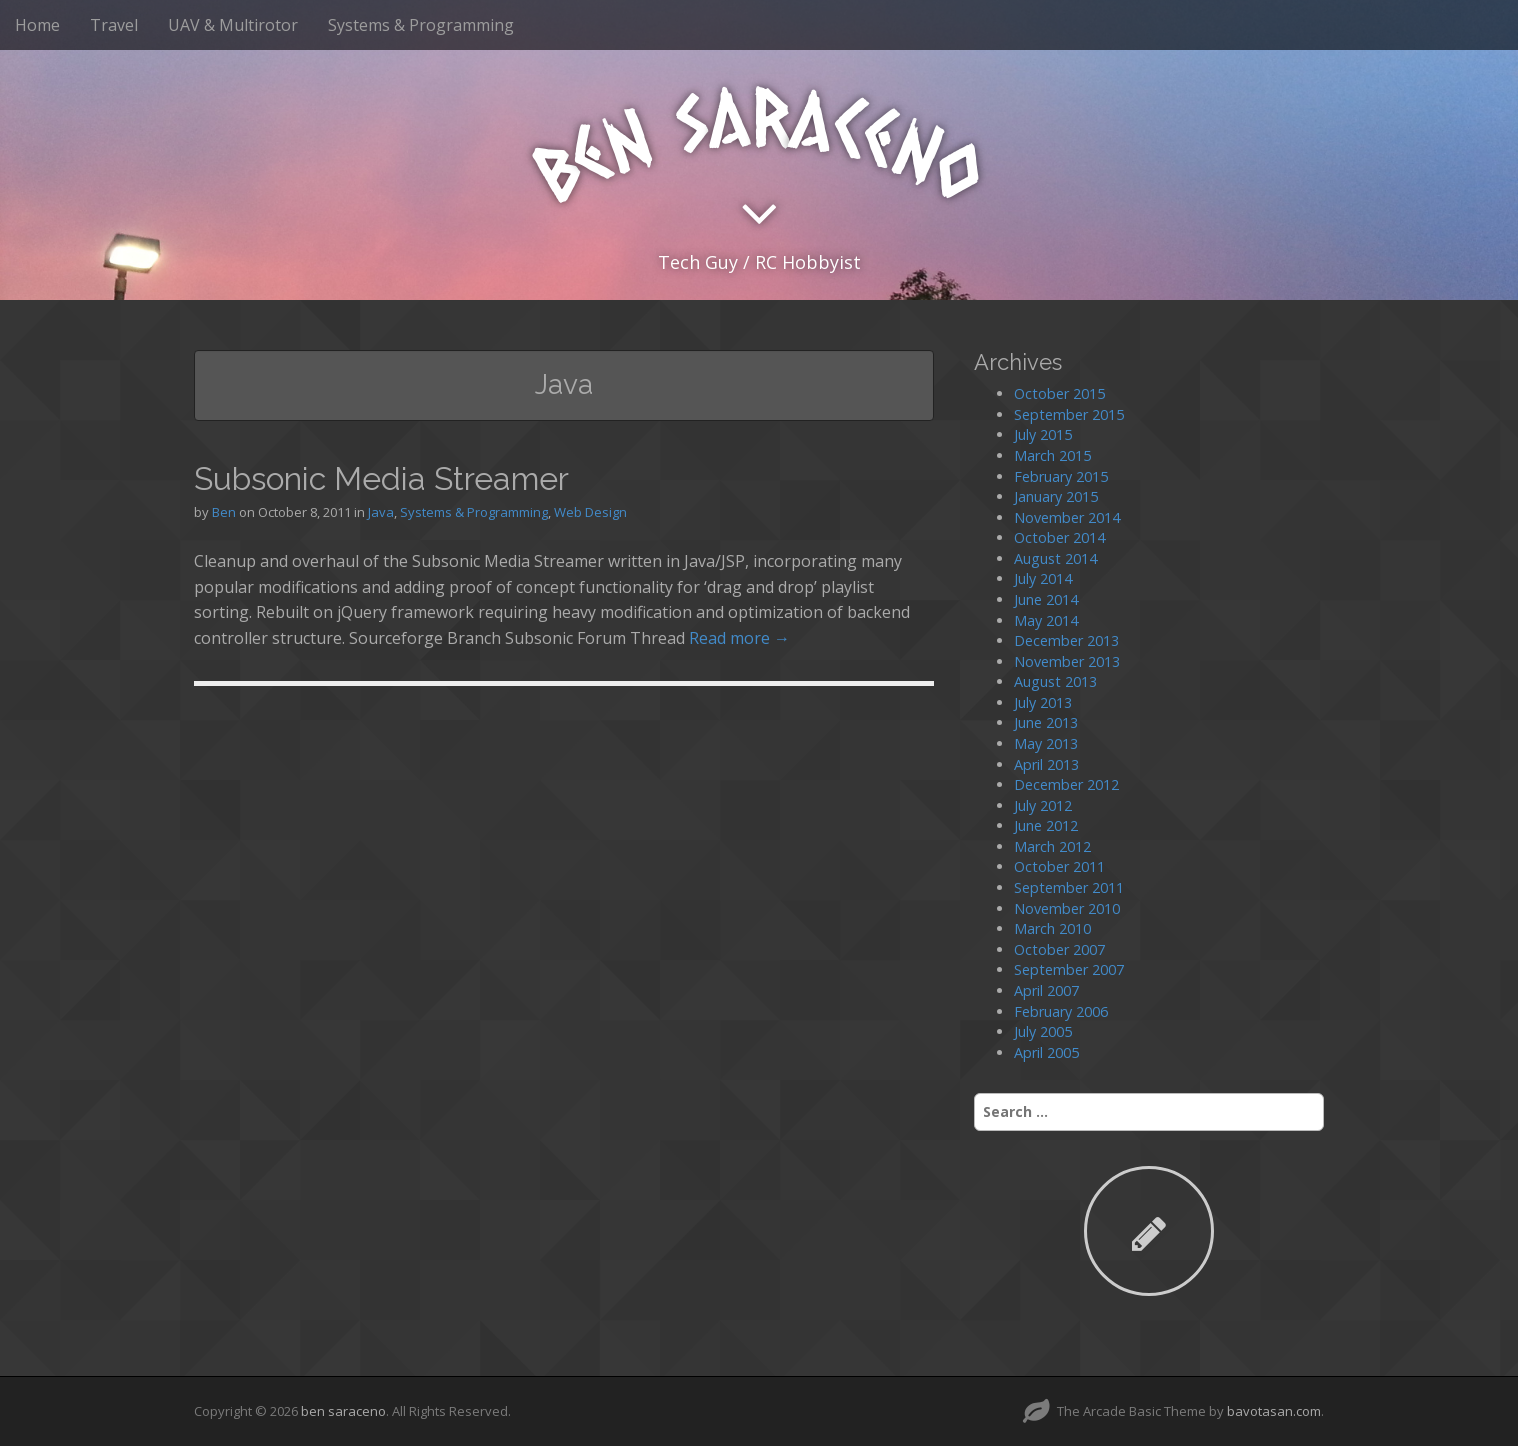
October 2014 (1059, 537)
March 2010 (1052, 928)
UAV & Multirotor (233, 25)
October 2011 (1059, 866)
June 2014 (1046, 599)
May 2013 (1046, 743)
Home (37, 25)
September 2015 (1069, 414)
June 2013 (1046, 722)
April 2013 (1046, 764)
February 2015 (1061, 476)
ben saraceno (343, 1411)
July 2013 (1043, 702)
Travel (114, 25)
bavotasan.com (1274, 1411)
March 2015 (1052, 455)
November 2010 (1067, 908)
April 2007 (1046, 990)
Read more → (739, 638)
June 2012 (1046, 825)
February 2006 (1061, 1011)
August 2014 (1055, 558)
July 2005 (1043, 1031)
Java (381, 512)
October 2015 (1059, 393)
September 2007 (1069, 969)
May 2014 (1046, 620)
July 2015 (1043, 434)
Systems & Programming (421, 25)
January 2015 (1056, 496)
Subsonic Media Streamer (381, 478)
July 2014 (1043, 578)
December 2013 (1066, 640)
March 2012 (1052, 846)
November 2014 (1067, 517)
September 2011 (1069, 887)
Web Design (590, 512)
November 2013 (1067, 661)
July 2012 (1043, 805)
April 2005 (1046, 1052)
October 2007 (1059, 949)
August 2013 (1055, 681)
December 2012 (1066, 784)
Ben (224, 512)
